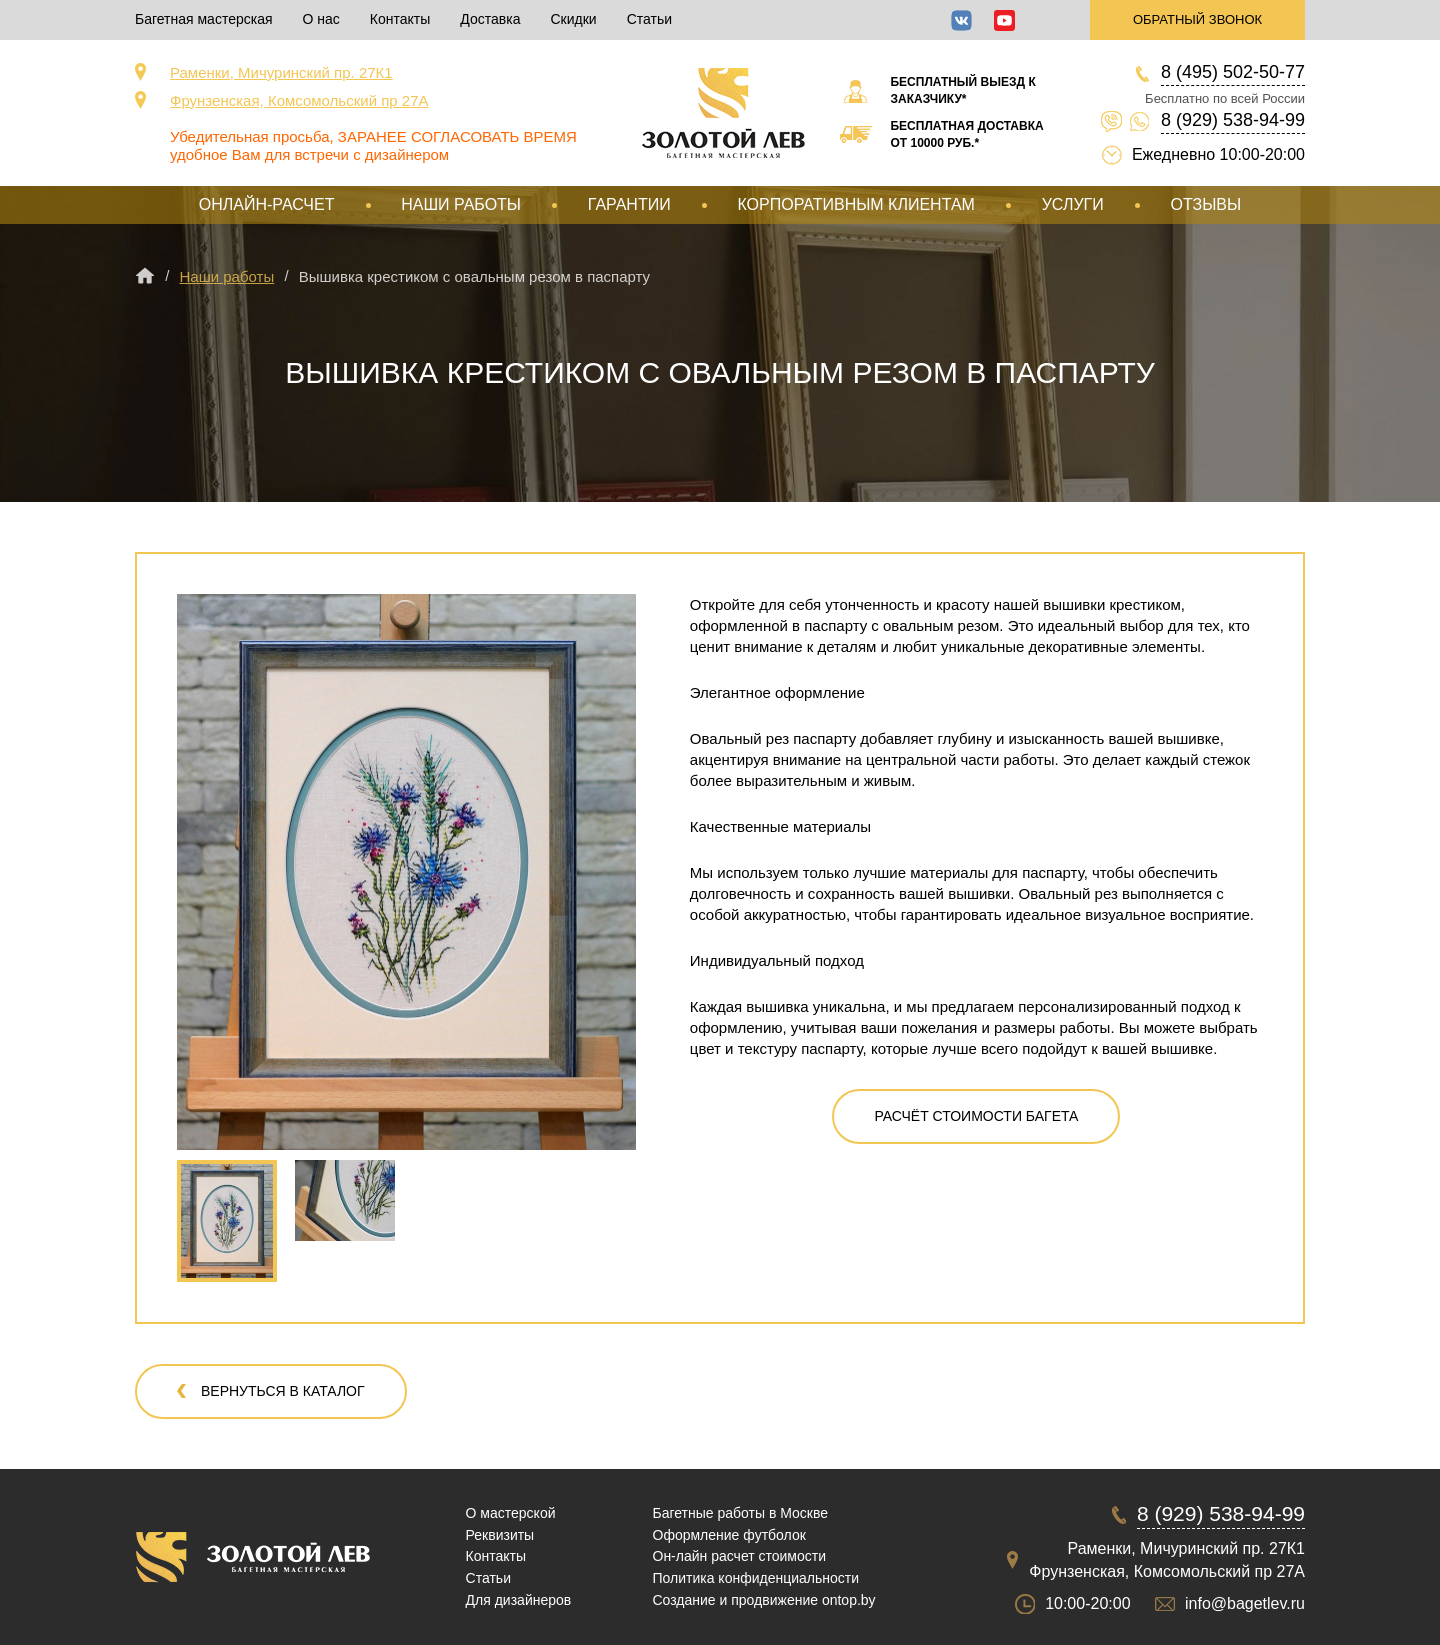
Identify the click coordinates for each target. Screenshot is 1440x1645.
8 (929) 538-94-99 (1233, 120)
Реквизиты (500, 1535)
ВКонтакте (961, 20)
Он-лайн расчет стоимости (740, 1556)
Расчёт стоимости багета (976, 1116)
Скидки (573, 19)
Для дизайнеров (519, 1600)
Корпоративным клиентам (855, 204)
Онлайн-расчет (267, 204)
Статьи (649, 19)
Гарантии (629, 204)
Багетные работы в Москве (741, 1513)
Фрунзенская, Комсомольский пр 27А (299, 100)
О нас (321, 19)
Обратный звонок (1197, 19)
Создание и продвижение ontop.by (764, 1600)
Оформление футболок (729, 1535)
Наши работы (461, 204)
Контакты (400, 19)
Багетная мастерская (204, 19)
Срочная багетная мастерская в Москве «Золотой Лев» (723, 113)
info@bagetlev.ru (1245, 1603)
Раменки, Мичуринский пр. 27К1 (281, 72)
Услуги (1073, 204)
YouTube (1004, 20)
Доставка (490, 19)
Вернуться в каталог (283, 1391)
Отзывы (1205, 204)
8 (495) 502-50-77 (1233, 72)
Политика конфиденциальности (756, 1578)
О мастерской (511, 1513)
